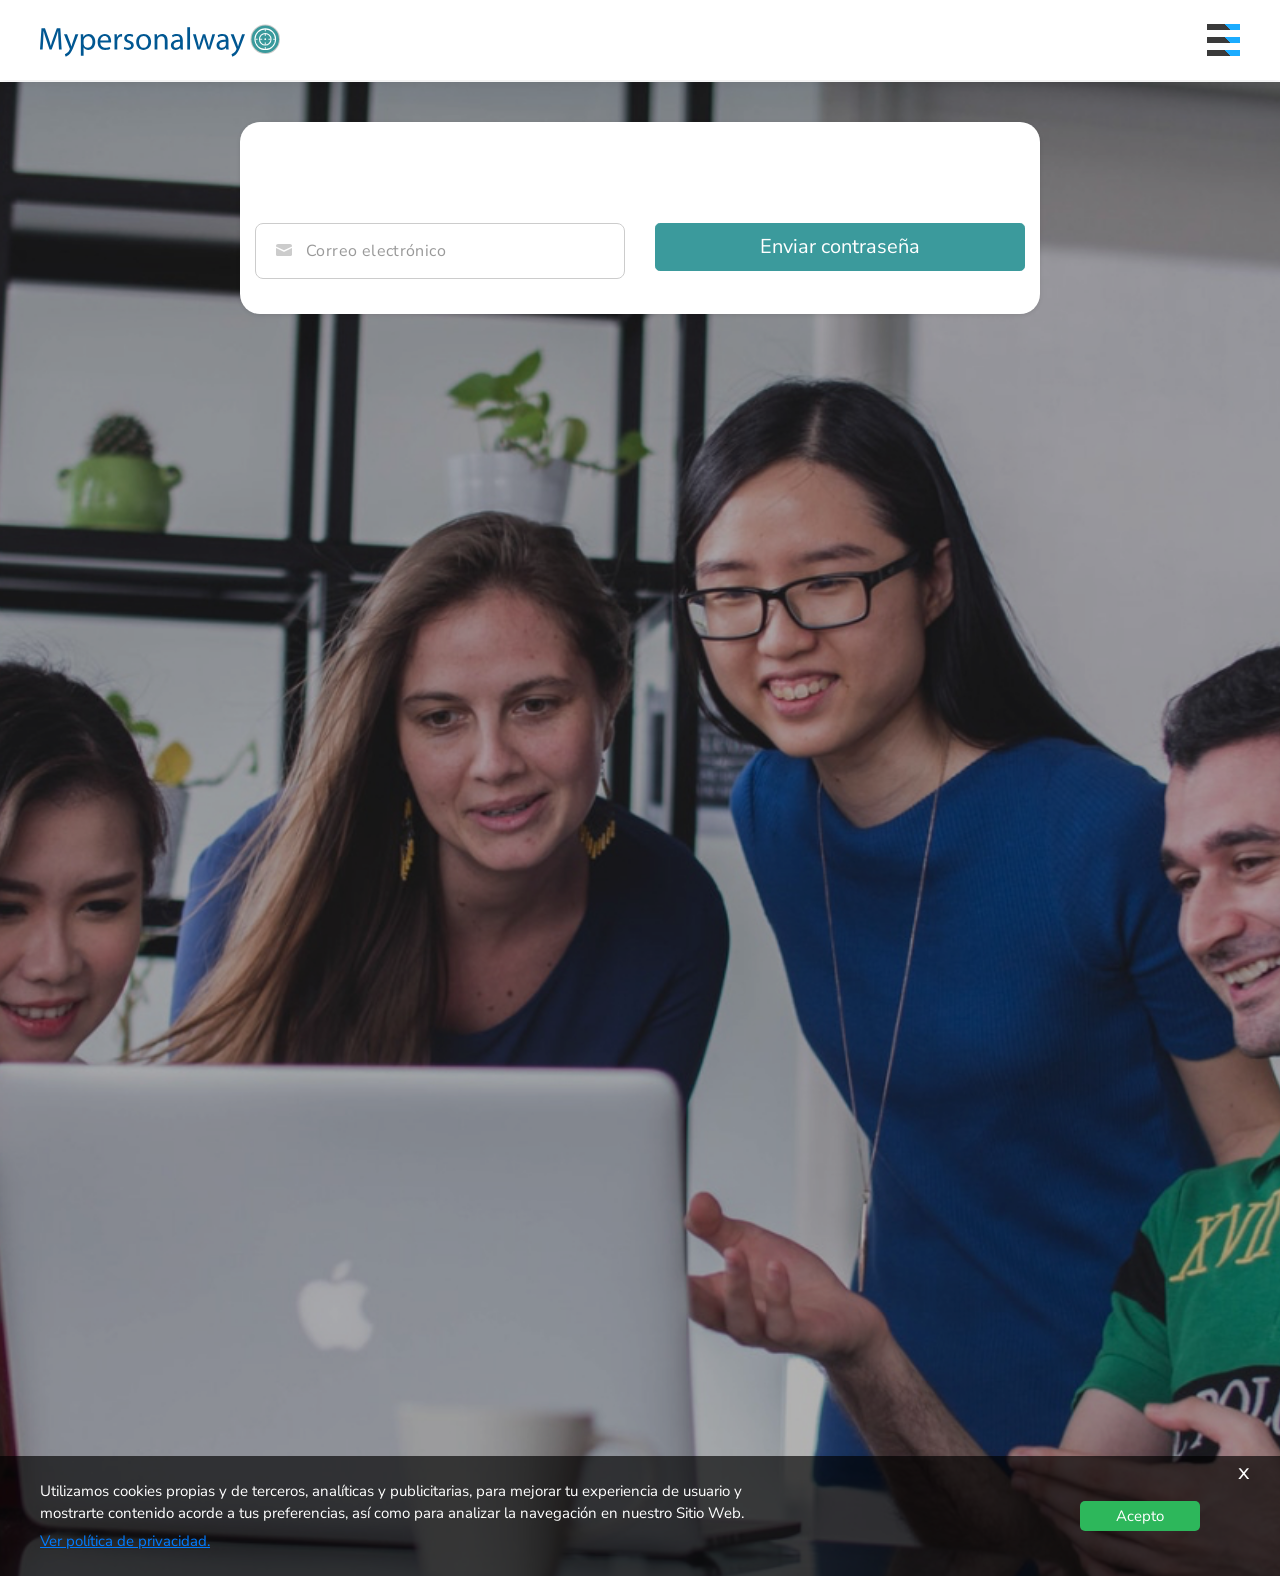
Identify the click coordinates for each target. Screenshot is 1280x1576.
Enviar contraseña (840, 246)
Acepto (1140, 1516)
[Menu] (1223, 40)
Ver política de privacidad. (125, 1541)
